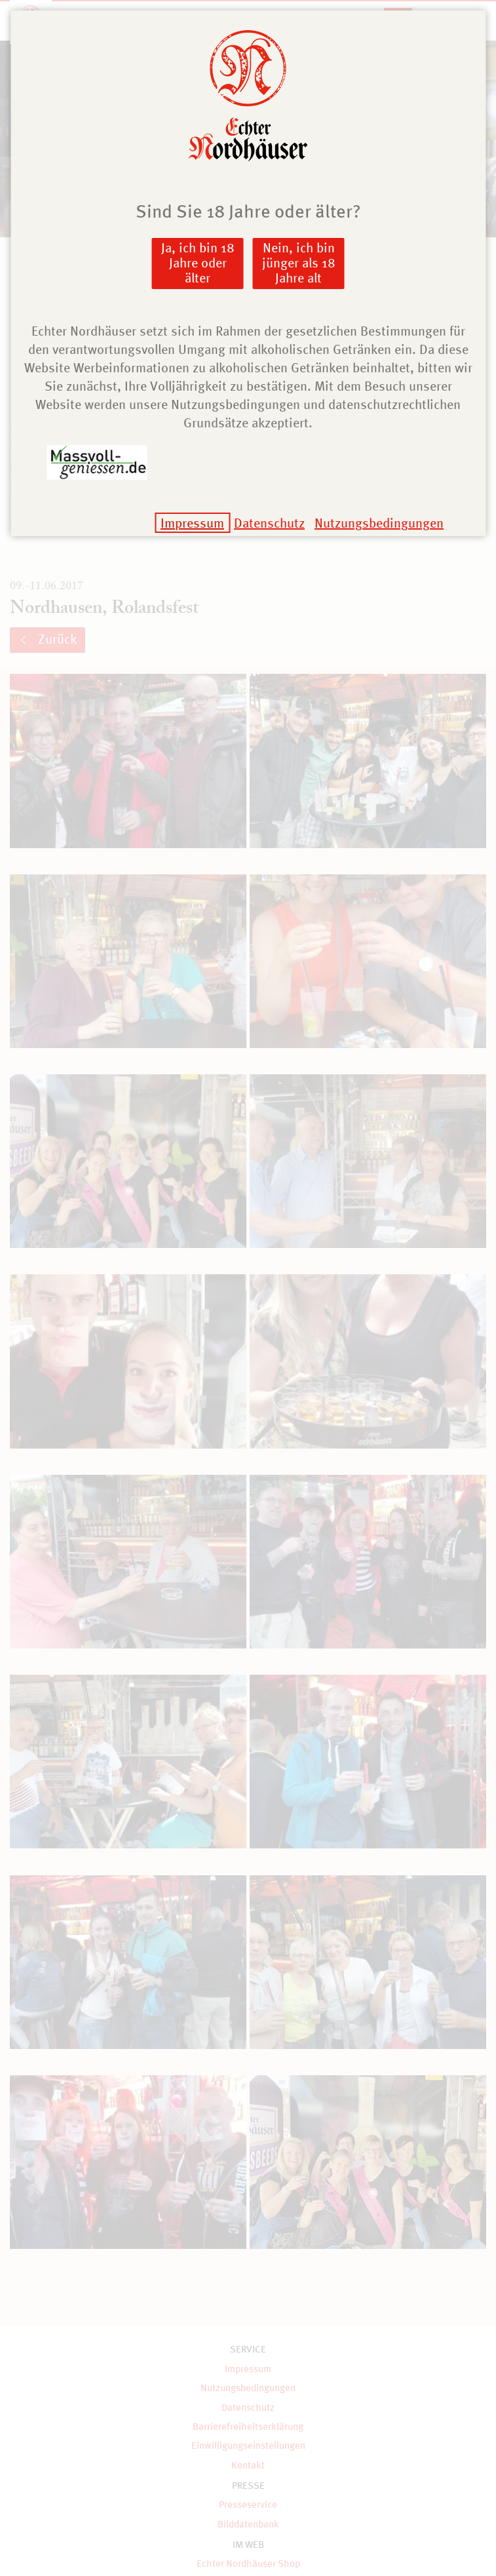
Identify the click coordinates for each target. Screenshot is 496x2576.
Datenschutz (269, 522)
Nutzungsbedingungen (379, 522)
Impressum (192, 522)
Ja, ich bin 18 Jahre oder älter (198, 262)
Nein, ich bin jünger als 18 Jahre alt (298, 262)
